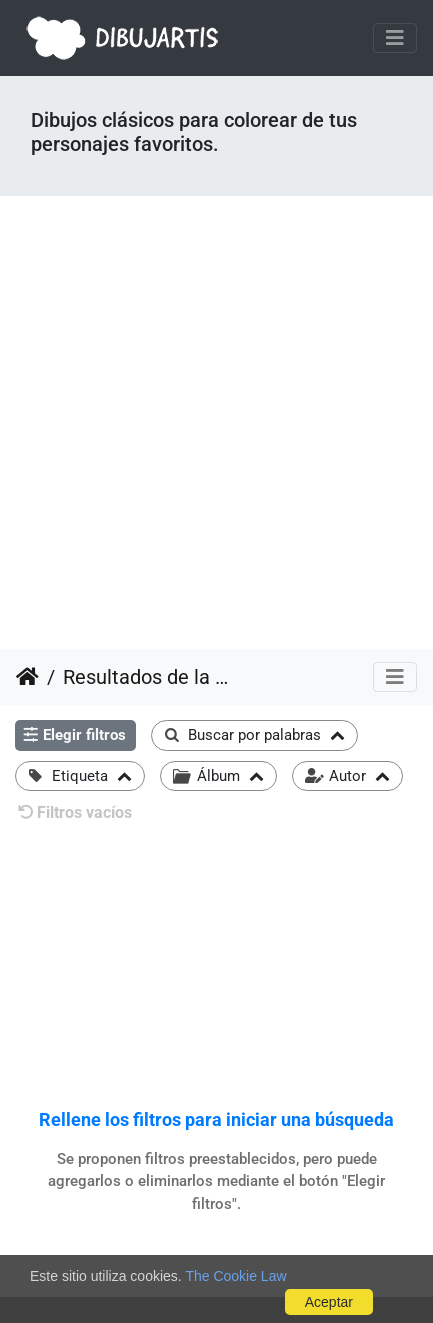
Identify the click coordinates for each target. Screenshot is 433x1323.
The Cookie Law (235, 1276)
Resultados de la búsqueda (146, 677)
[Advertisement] (216, 422)
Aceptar (329, 1302)
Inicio (27, 677)
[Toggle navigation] (395, 38)
